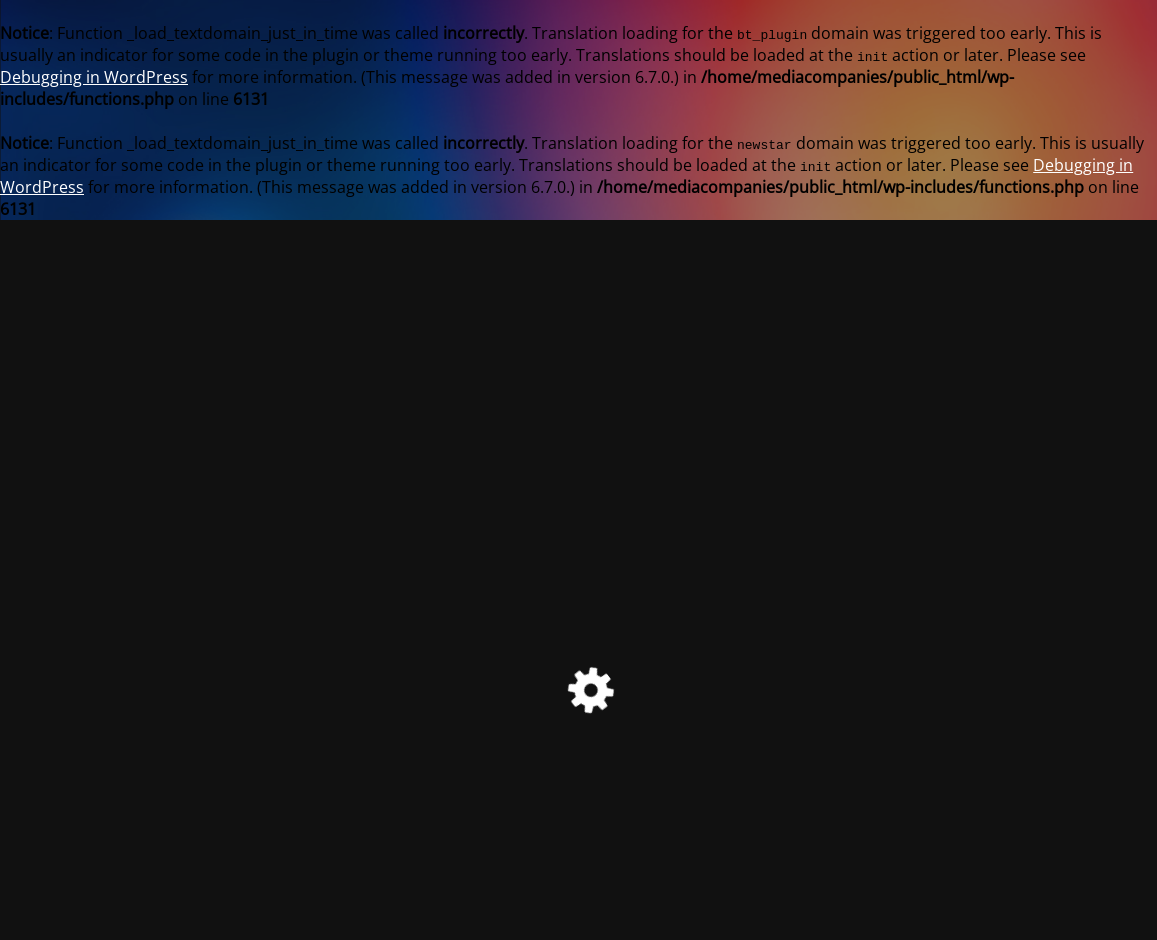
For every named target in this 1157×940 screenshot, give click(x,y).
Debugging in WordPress (94, 77)
